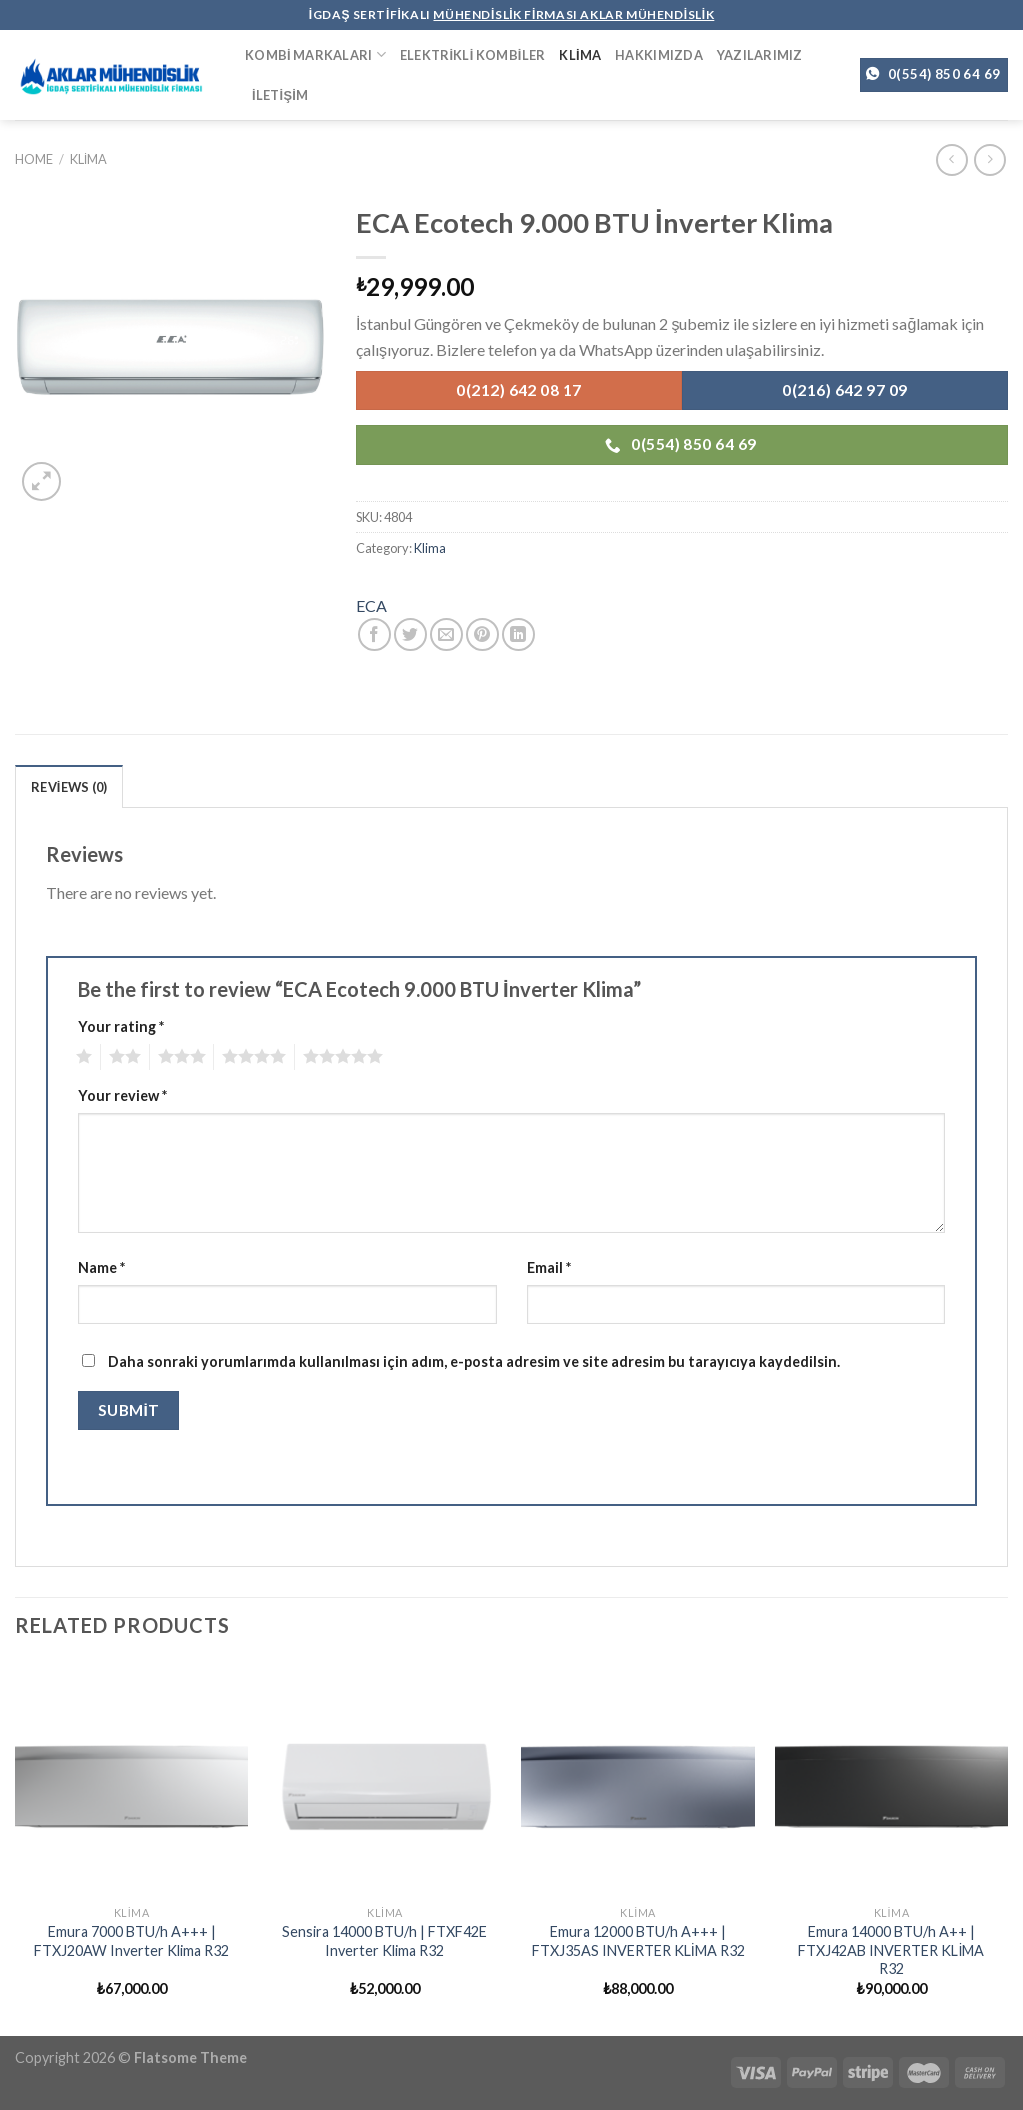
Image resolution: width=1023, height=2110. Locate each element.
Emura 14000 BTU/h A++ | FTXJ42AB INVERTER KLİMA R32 (891, 1950)
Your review (122, 1095)
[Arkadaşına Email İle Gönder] (446, 634)
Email (549, 1267)
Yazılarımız (760, 55)
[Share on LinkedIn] (518, 634)
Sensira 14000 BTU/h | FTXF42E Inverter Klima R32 (384, 1941)
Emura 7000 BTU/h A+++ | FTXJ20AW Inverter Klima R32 (131, 1941)
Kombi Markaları (315, 54)
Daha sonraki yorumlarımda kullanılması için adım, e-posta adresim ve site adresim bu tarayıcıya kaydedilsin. (474, 1361)
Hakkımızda (659, 55)
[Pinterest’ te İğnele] (482, 634)
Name (101, 1267)
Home (34, 159)
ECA (371, 605)
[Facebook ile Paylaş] (374, 634)
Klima (580, 55)
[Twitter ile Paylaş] (410, 634)
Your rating (121, 1026)
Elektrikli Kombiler (473, 55)
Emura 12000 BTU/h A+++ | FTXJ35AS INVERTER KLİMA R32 (638, 1941)
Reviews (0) (69, 787)
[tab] (69, 786)
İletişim (280, 95)
